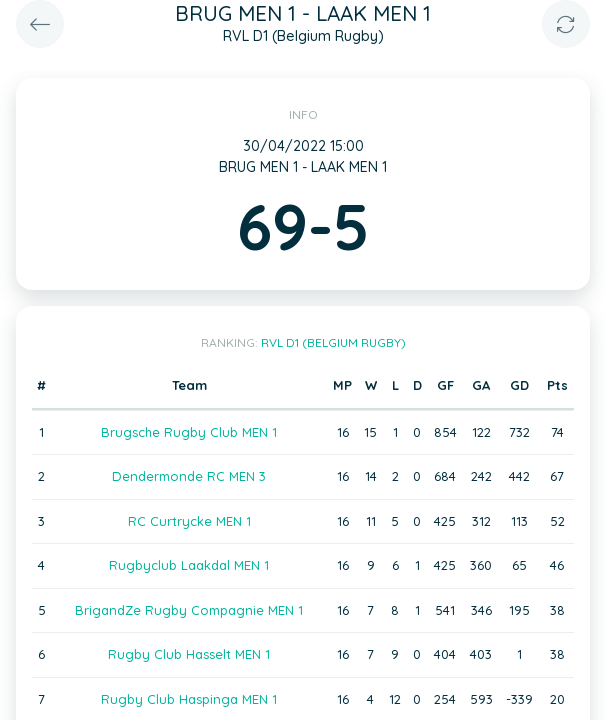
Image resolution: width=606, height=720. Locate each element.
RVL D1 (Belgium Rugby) (333, 342)
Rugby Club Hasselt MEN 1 (189, 654)
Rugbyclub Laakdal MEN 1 (189, 565)
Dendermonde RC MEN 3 (189, 476)
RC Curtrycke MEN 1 (189, 521)
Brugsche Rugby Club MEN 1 (189, 432)
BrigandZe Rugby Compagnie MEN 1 (189, 610)
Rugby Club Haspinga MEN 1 (189, 699)
